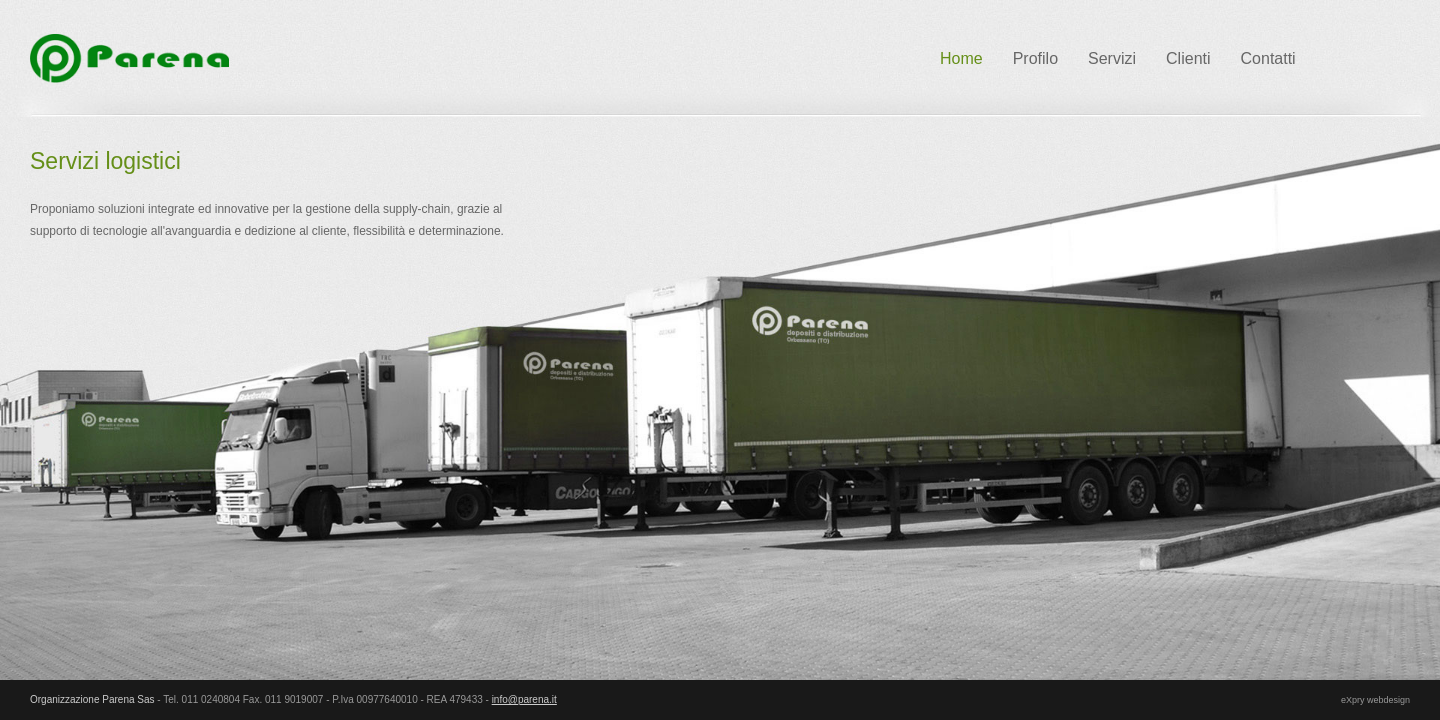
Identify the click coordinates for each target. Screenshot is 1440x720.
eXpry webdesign (1375, 700)
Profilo (1035, 58)
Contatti (1268, 58)
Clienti (1188, 58)
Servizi (1112, 58)
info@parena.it (524, 699)
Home (961, 58)
